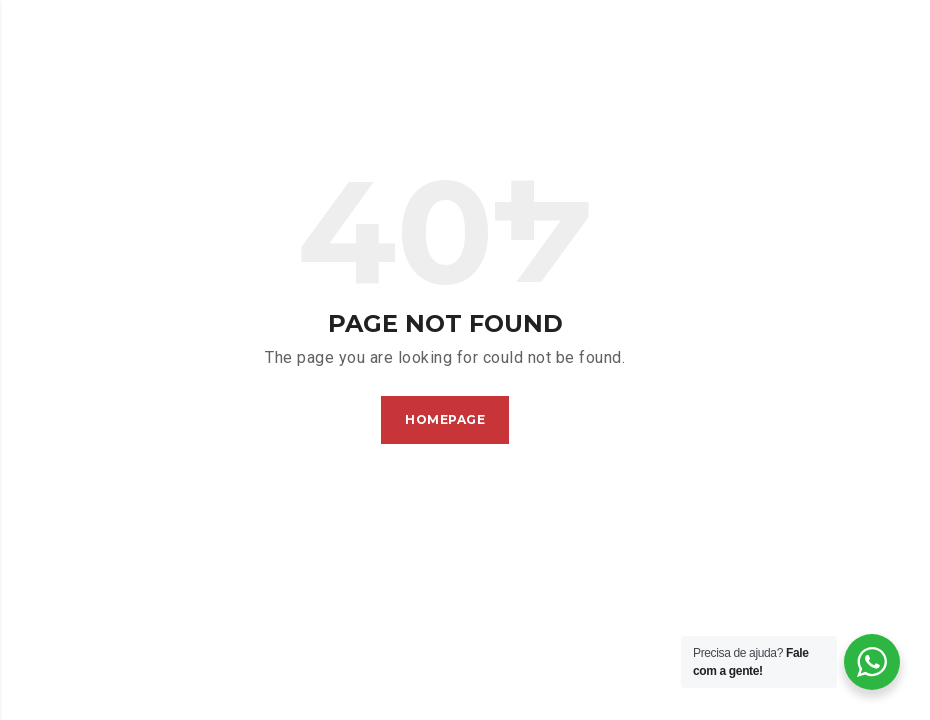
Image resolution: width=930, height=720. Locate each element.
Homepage (445, 419)
